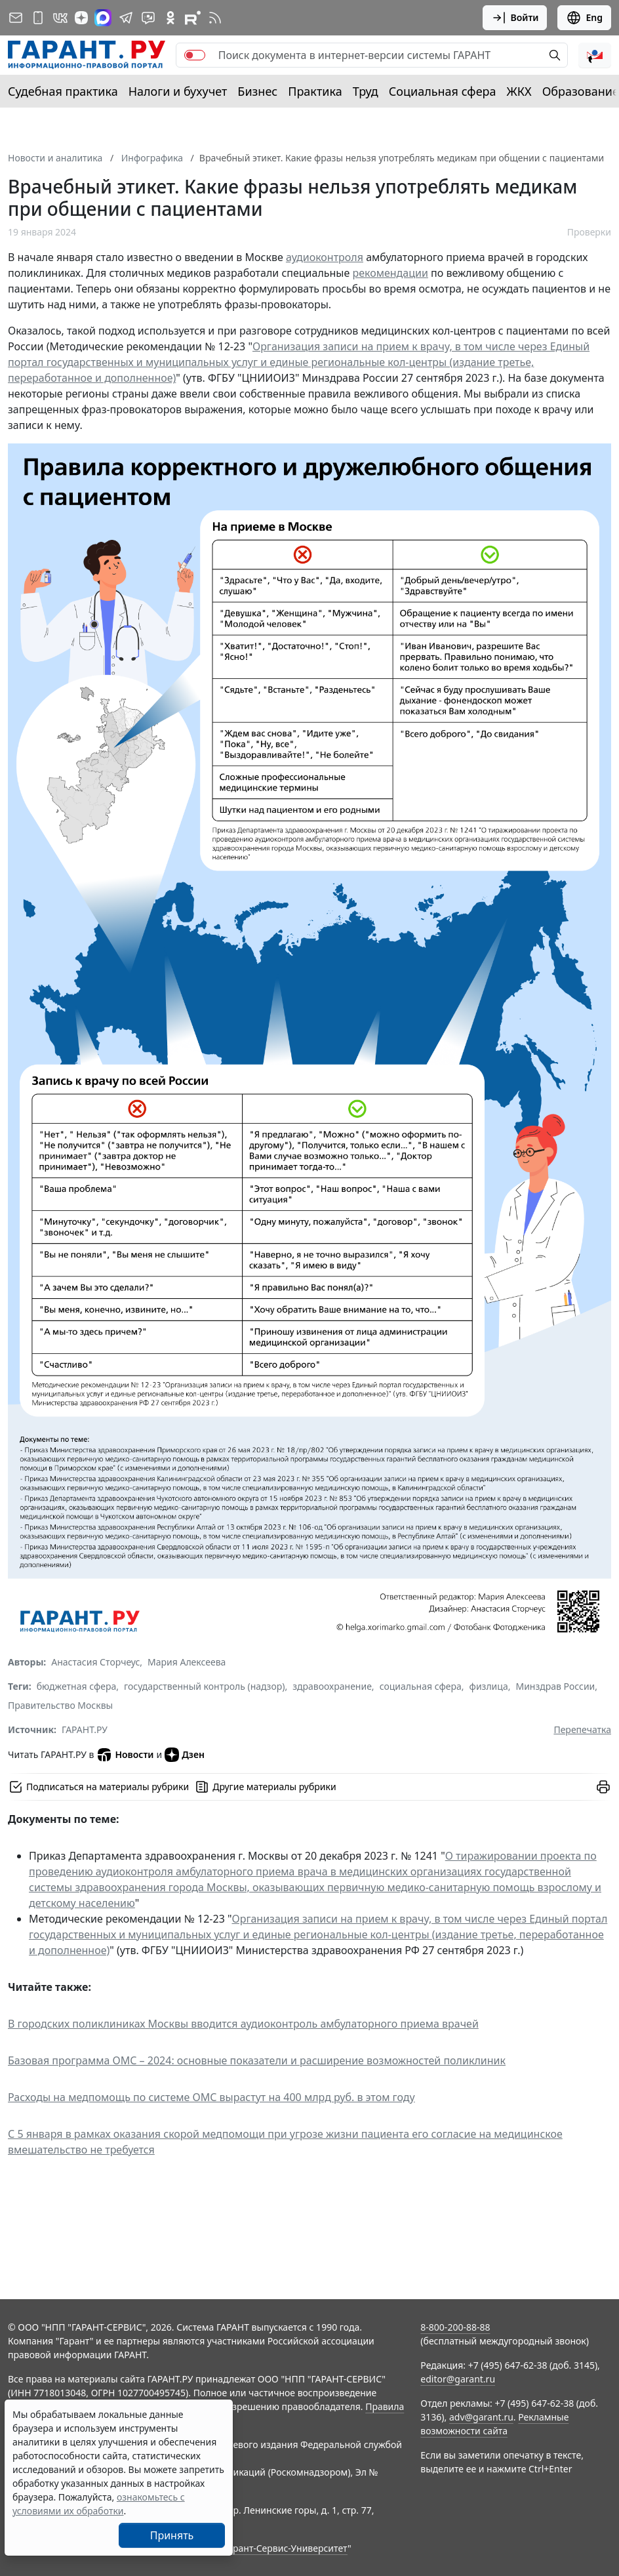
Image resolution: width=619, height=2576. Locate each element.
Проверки (589, 232)
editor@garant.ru (457, 2379)
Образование (580, 91)
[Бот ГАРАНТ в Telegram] (148, 18)
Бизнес (257, 91)
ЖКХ (519, 91)
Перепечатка (582, 1729)
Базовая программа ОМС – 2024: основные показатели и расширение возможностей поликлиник (257, 2060)
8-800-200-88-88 (455, 2327)
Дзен (185, 1755)
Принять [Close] (172, 2535)
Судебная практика (63, 91)
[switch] (194, 55)
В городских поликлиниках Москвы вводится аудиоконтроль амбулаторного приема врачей (243, 2023)
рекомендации (390, 273)
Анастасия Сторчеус (95, 1662)
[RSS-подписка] (215, 18)
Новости (124, 1755)
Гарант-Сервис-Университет (286, 2548)
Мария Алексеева (187, 1662)
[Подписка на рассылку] (16, 18)
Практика (315, 91)
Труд (365, 91)
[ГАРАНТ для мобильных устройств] (38, 18)
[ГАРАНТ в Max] (102, 17)
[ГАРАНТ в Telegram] (126, 18)
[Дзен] (81, 17)
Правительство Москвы (60, 1705)
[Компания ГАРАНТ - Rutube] (193, 18)
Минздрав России (555, 1686)
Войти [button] (515, 18)
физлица (488, 1686)
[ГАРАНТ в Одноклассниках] (170, 18)
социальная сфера (421, 1686)
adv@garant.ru (481, 2417)
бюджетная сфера (77, 1686)
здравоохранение (332, 1686)
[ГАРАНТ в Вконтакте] (60, 18)
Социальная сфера (442, 91)
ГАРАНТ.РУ (85, 1729)
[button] (594, 55)
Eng (584, 18)
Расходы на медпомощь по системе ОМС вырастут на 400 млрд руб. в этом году (211, 2097)
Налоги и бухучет (178, 91)
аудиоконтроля (324, 257)
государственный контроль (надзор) (204, 1686)
